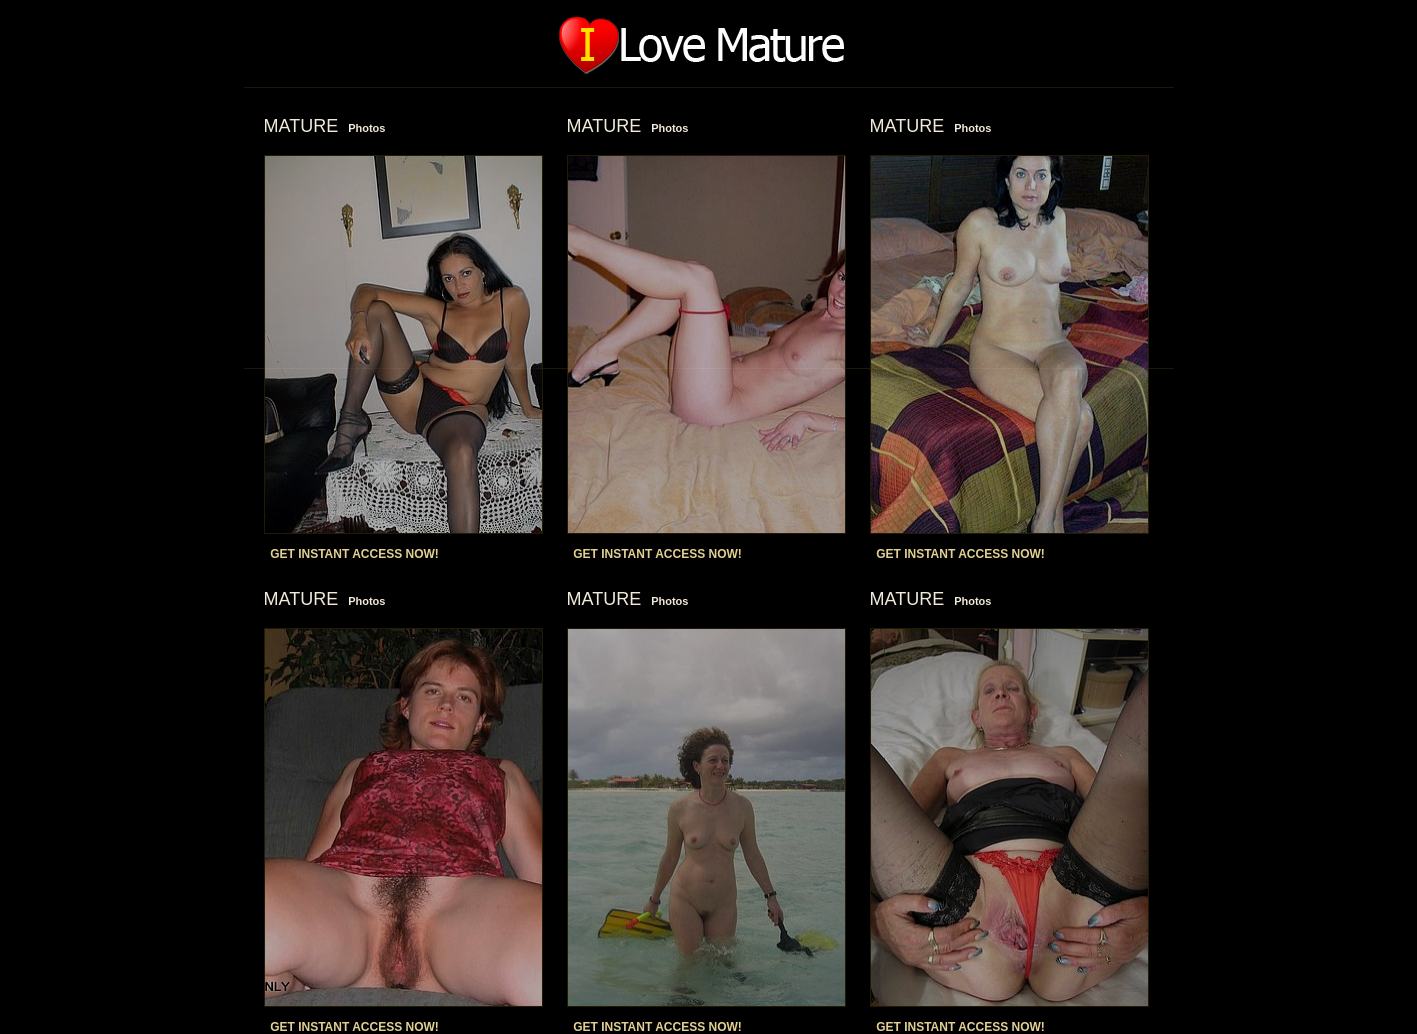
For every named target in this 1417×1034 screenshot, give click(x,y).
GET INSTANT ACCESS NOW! (354, 554)
